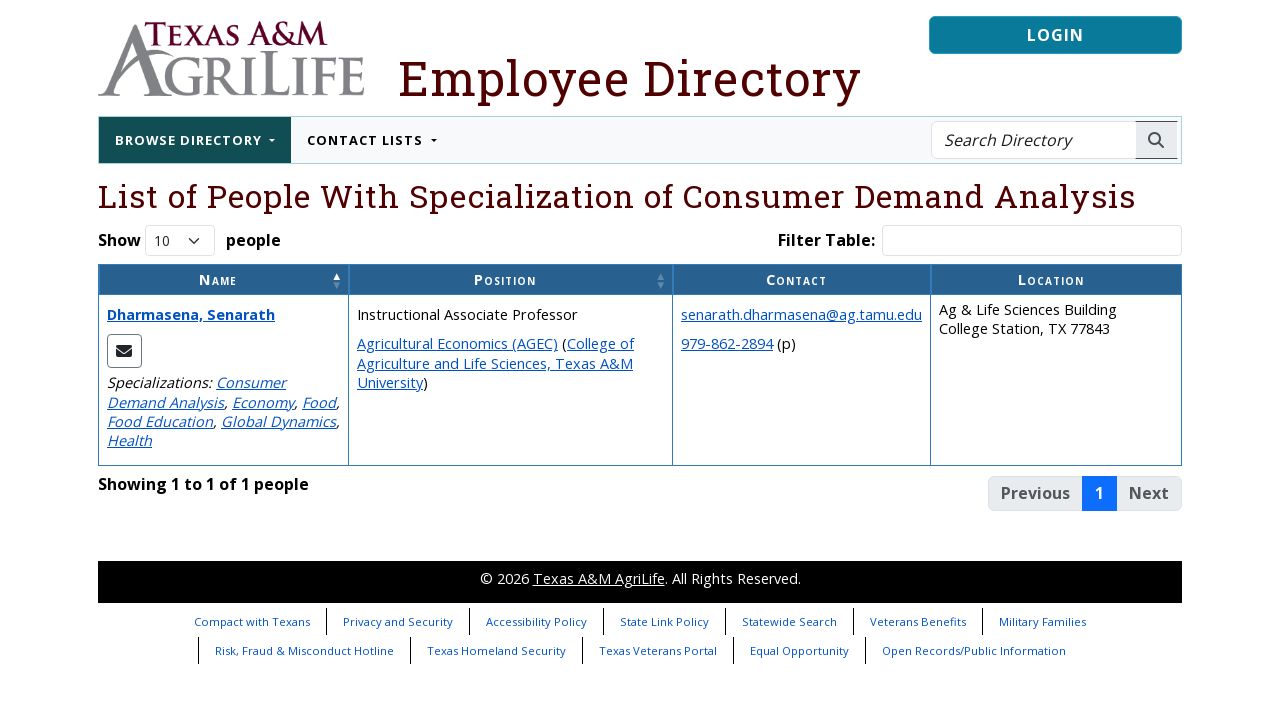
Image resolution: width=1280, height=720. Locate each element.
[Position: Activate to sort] (511, 279)
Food (319, 402)
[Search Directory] (1033, 140)
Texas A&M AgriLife (599, 578)
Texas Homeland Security (496, 650)
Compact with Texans (252, 621)
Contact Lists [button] (367, 140)
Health (129, 440)
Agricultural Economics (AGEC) (457, 343)
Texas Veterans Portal (658, 650)
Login (1055, 35)
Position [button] (505, 279)
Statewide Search (789, 621)
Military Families (1042, 621)
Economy (263, 402)
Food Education (160, 421)
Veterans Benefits (918, 621)
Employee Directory (630, 77)
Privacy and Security (398, 621)
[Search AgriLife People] (1156, 140)
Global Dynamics (278, 421)
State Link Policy (664, 621)
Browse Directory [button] (190, 140)
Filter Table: (826, 240)
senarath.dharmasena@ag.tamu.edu (801, 314)
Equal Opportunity (799, 650)
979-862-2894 (727, 343)
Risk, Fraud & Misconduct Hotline (304, 650)
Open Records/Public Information (974, 650)
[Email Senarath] (124, 351)
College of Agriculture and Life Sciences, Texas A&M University (495, 362)
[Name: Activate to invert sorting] (224, 279)
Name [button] (218, 279)
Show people (189, 240)
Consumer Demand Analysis (196, 392)
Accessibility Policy (536, 621)
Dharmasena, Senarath (191, 314)
